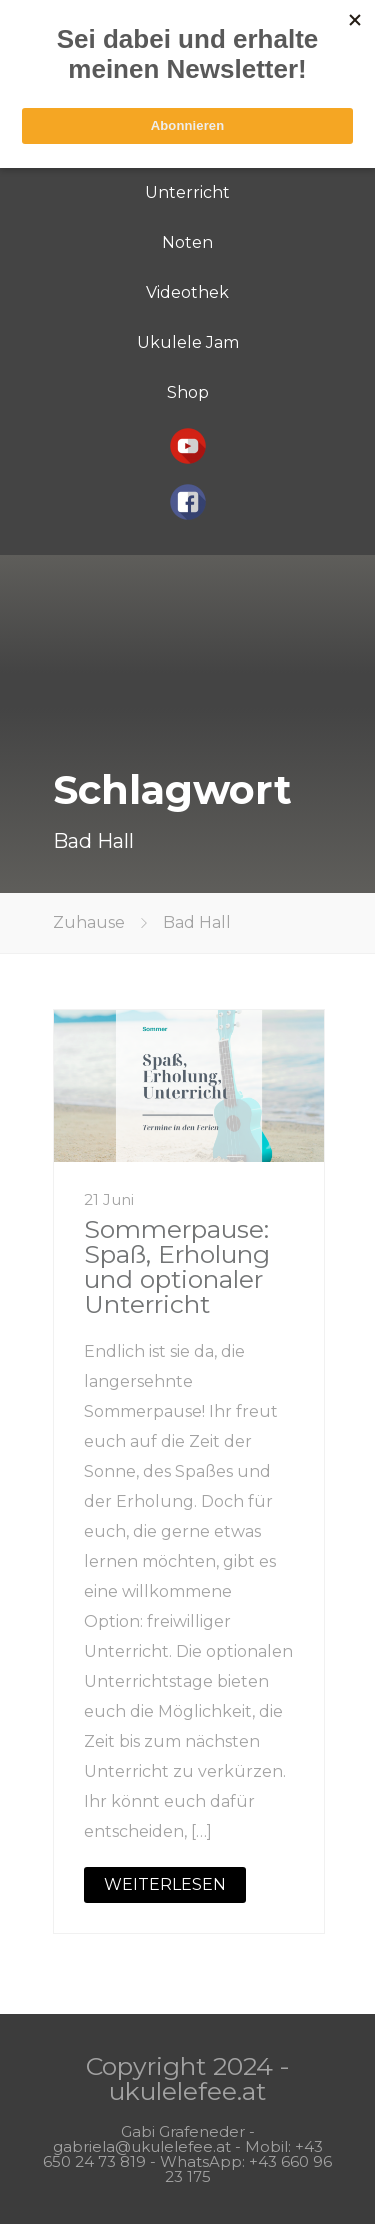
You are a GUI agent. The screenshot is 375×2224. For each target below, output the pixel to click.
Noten (187, 242)
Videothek (187, 292)
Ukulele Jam (188, 342)
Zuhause (89, 922)
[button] (188, 446)
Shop (188, 392)
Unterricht (187, 192)
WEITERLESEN (165, 1884)
